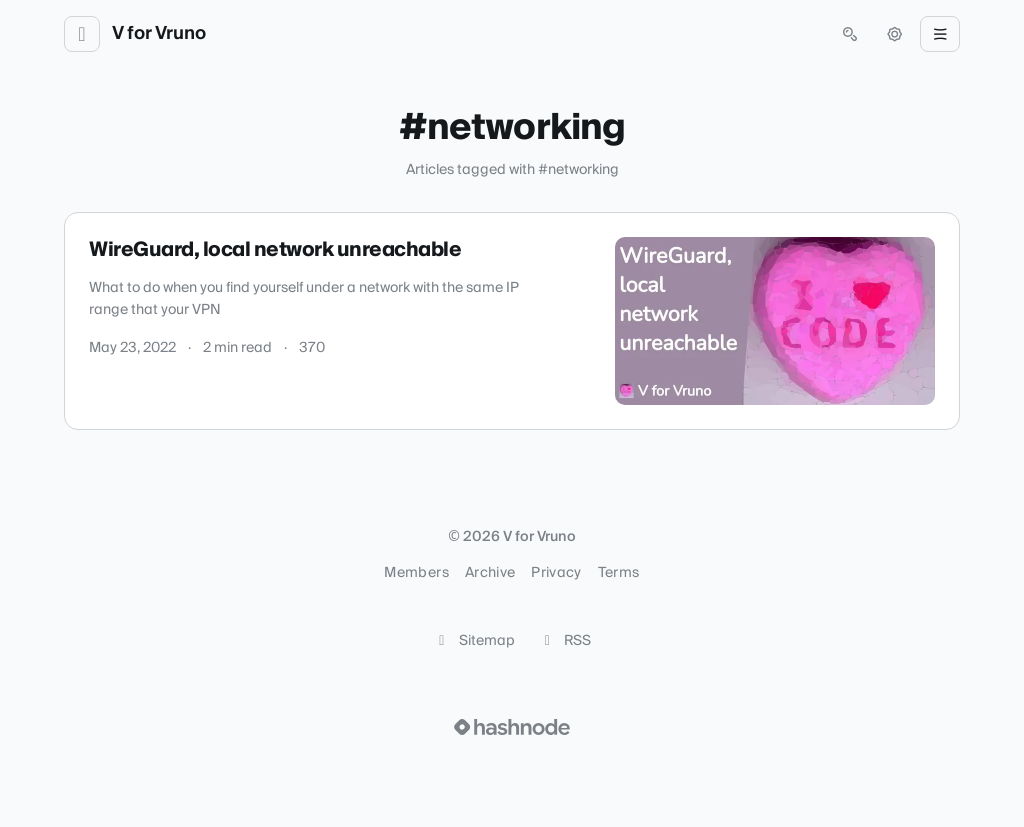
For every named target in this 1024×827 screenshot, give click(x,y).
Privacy (556, 573)
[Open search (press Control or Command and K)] (850, 34)
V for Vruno (159, 34)
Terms (619, 573)
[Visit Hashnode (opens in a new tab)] (512, 727)
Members (416, 573)
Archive (490, 573)
